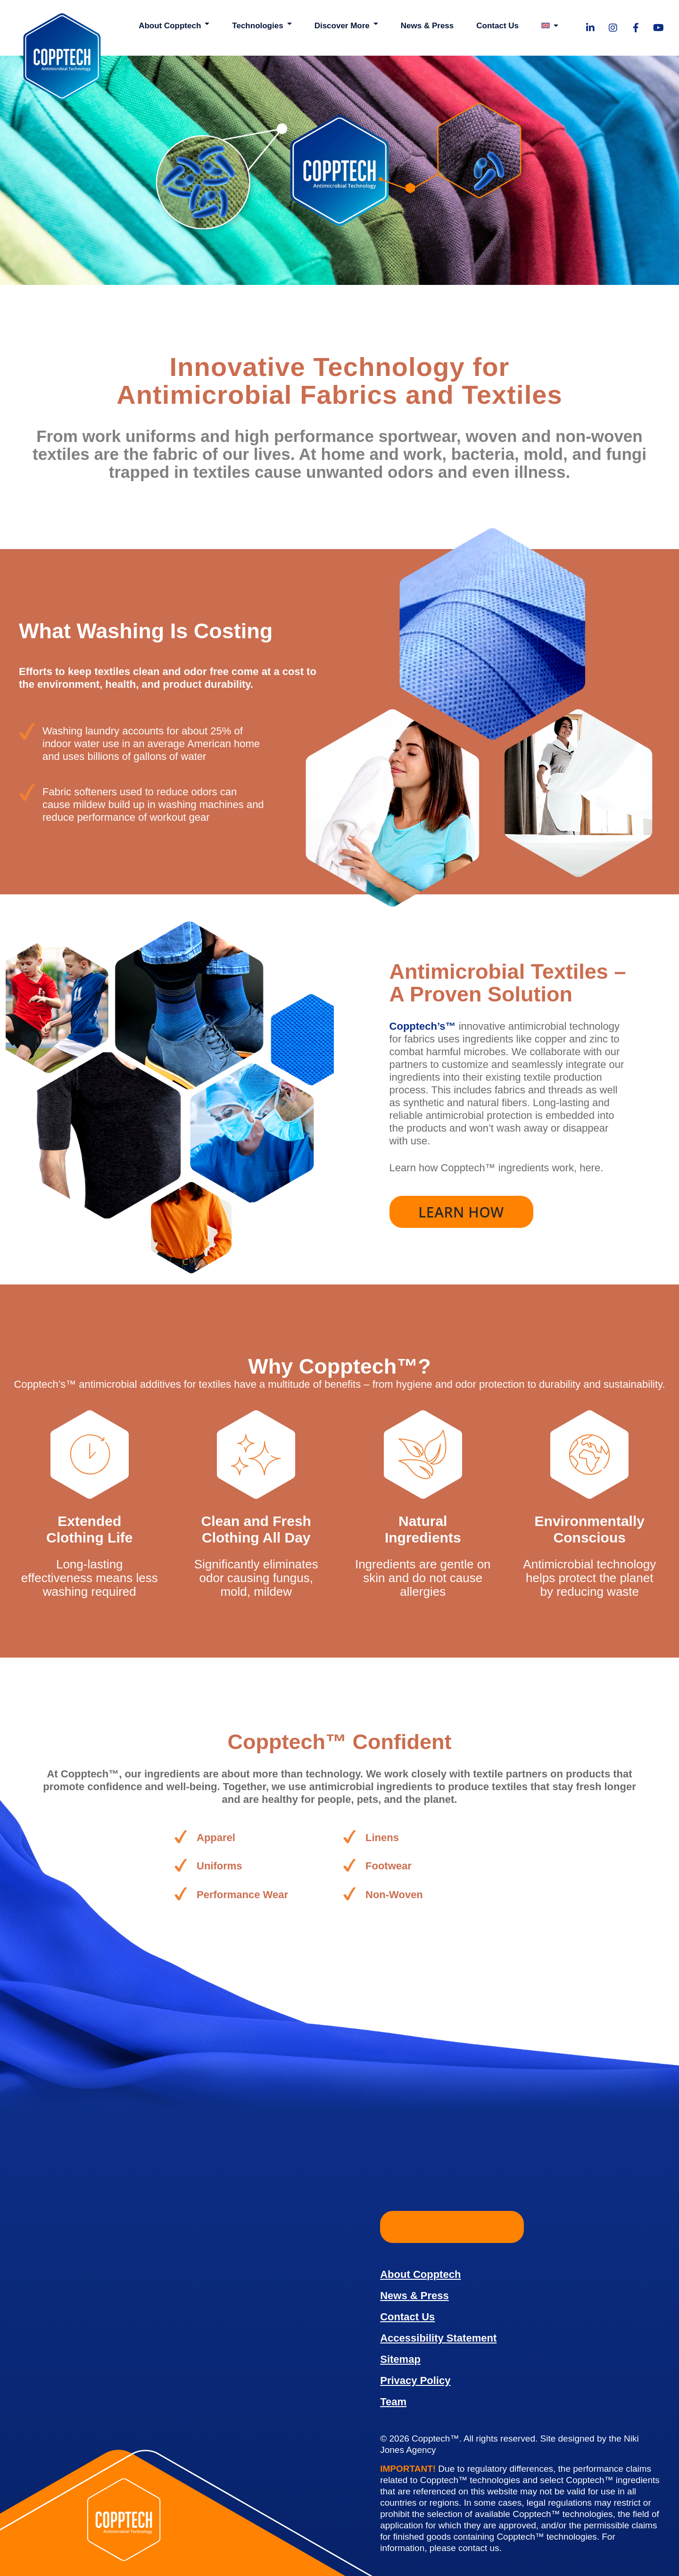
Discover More (342, 25)
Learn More (452, 2227)
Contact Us (497, 25)
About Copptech (170, 25)
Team (393, 2402)
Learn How (461, 1212)
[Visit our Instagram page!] (613, 27)
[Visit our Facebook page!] (635, 27)
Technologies (257, 25)
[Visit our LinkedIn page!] (590, 27)
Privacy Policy (415, 2380)
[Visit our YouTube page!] (658, 27)
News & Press (427, 25)
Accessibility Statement (438, 2338)
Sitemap (400, 2359)
